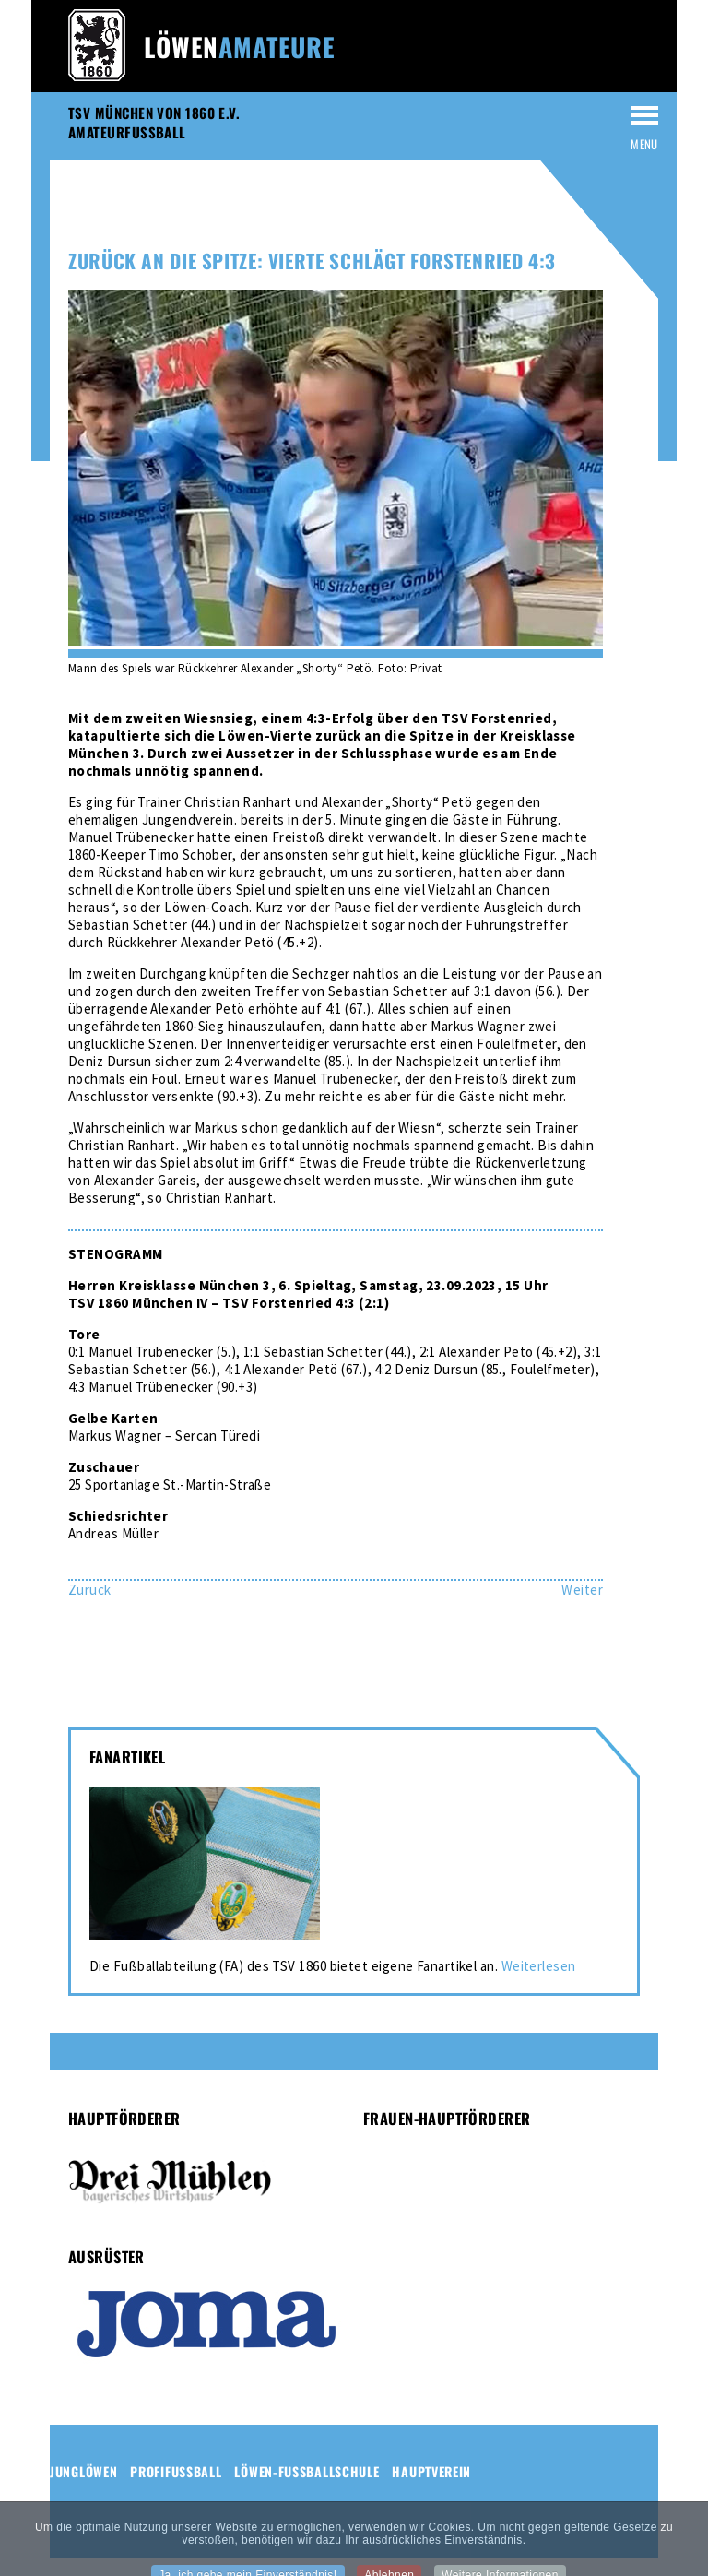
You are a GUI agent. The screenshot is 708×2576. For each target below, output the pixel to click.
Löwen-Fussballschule (306, 2471)
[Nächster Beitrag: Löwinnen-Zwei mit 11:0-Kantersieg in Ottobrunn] (582, 1589)
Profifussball (175, 2471)
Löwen (240, 46)
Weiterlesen (539, 1966)
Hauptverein (431, 2471)
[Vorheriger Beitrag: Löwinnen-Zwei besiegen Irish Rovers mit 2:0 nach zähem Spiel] (90, 1589)
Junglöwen (83, 2471)
